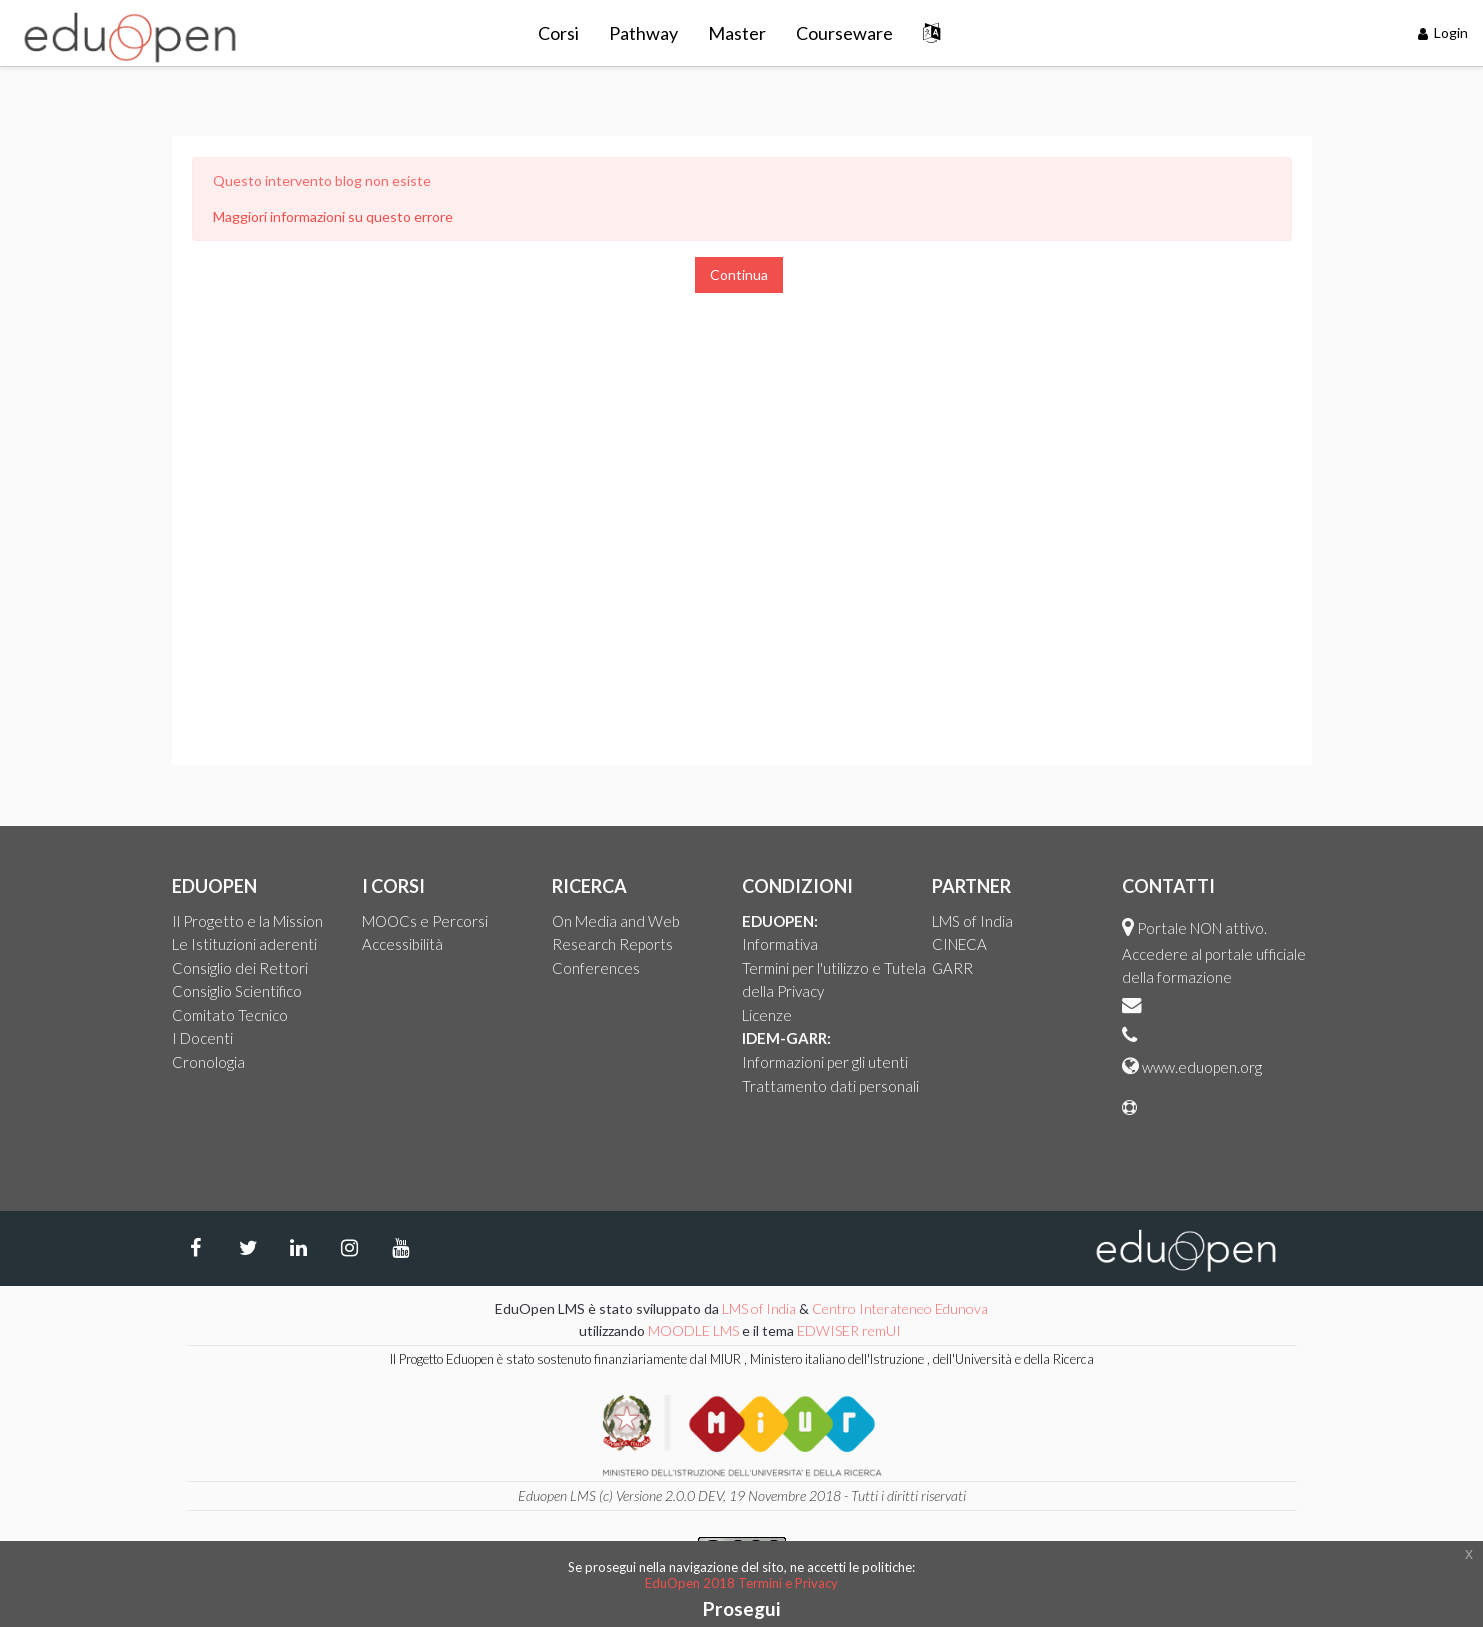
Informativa (780, 944)
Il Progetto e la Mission (247, 921)
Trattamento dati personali (830, 1086)
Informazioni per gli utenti (825, 1062)
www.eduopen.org (1202, 1067)
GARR (952, 968)
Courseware (844, 33)
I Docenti (202, 1038)
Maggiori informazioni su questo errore (333, 216)
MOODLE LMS (693, 1330)
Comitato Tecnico (230, 1015)
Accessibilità (402, 944)
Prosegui (741, 1608)
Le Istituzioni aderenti (244, 944)
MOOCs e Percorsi (425, 921)
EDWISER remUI (850, 1330)
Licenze (767, 1015)
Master (737, 33)
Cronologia (208, 1062)
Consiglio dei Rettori (240, 968)
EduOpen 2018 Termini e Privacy (741, 1583)
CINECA (959, 944)
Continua (739, 274)
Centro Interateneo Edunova (900, 1308)
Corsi (558, 33)
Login (1443, 32)
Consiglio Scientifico (237, 991)
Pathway (643, 33)
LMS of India (972, 921)
